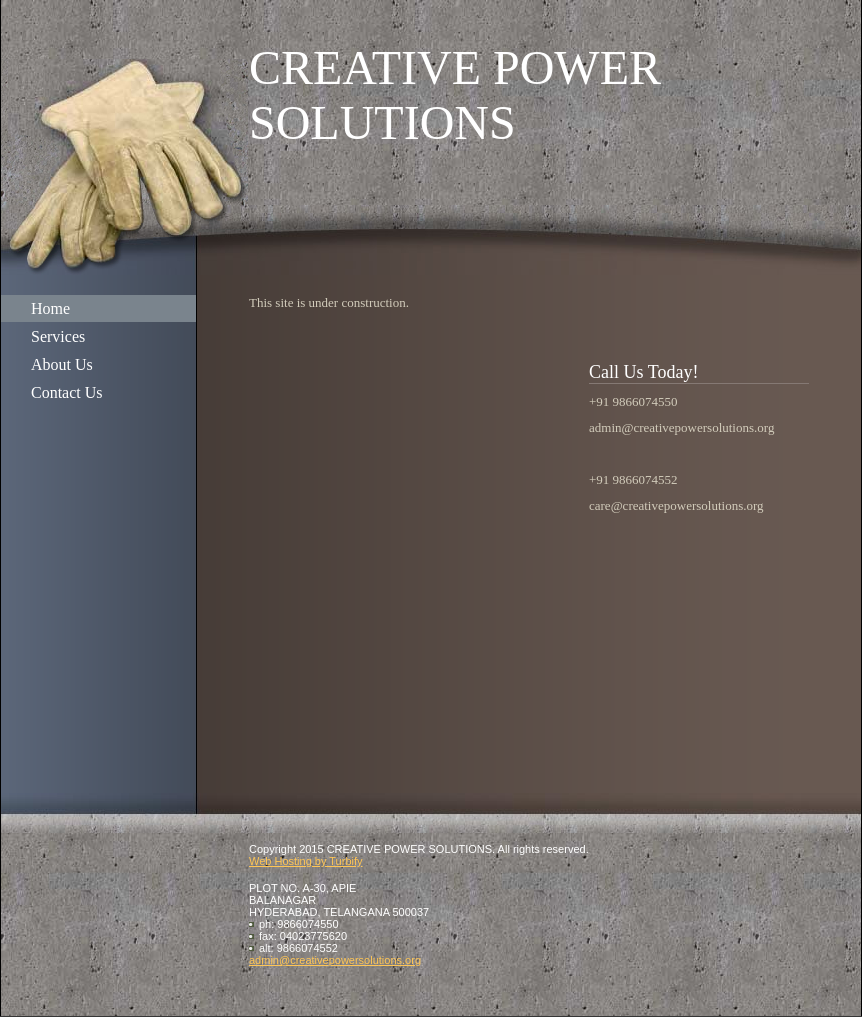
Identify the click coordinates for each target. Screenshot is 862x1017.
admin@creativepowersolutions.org (335, 960)
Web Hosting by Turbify (306, 861)
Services (58, 336)
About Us (62, 364)
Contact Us (67, 392)
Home (50, 308)
